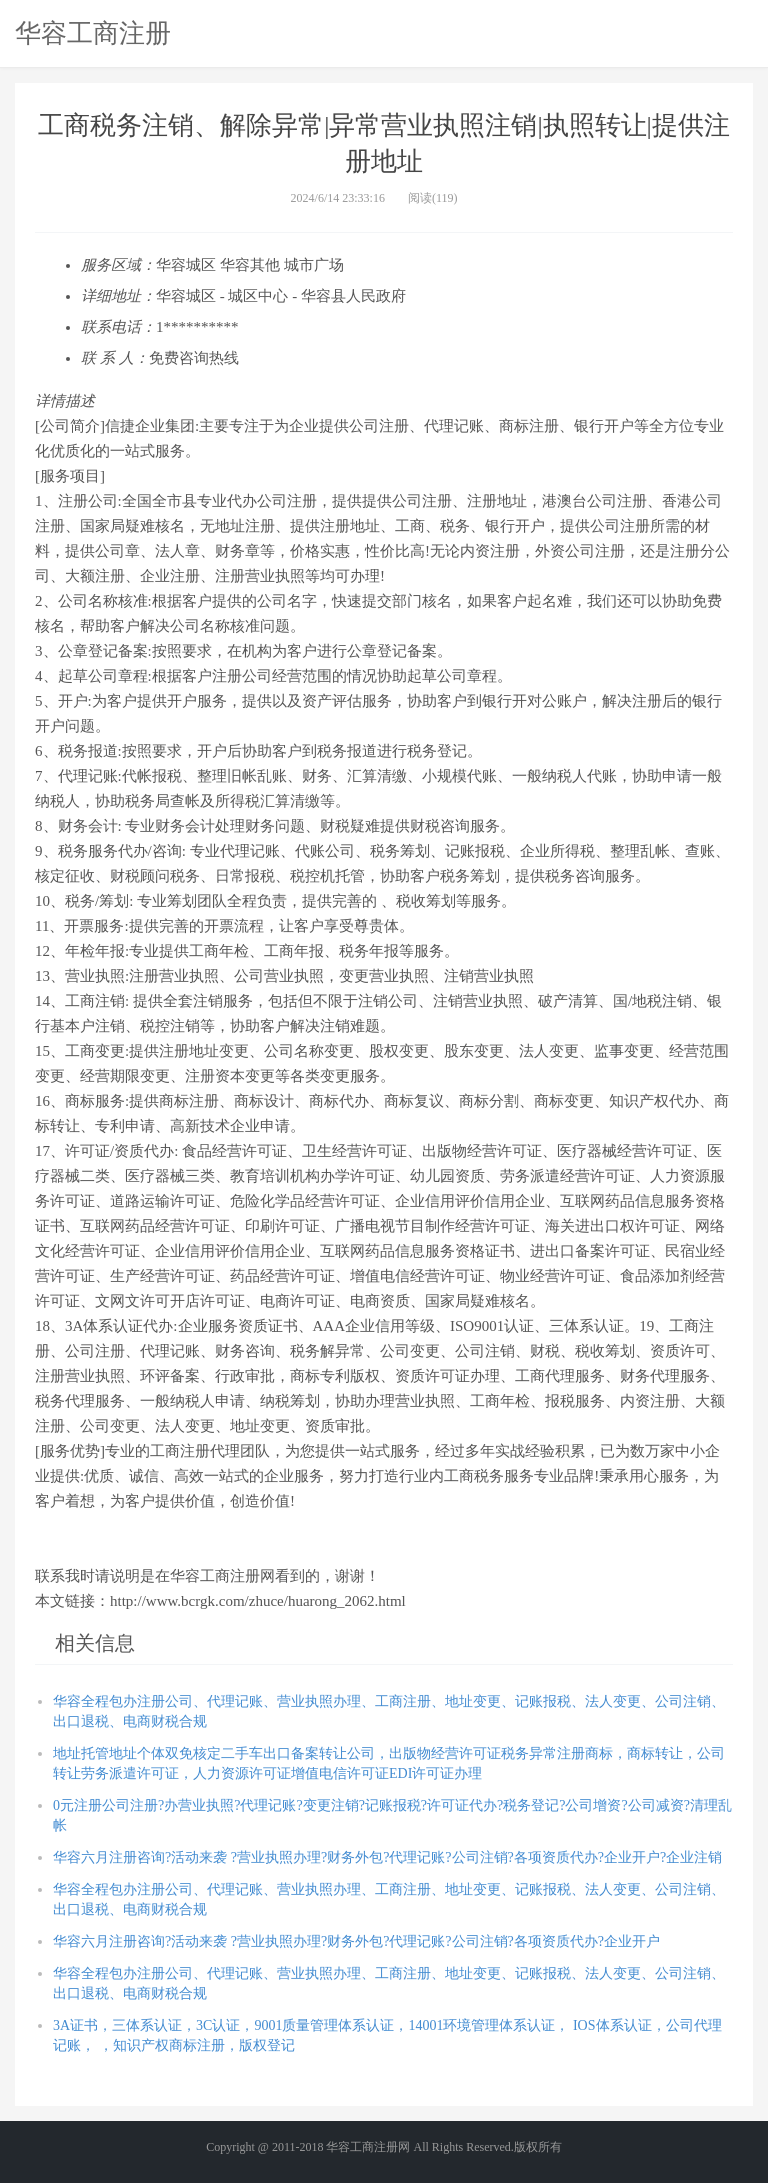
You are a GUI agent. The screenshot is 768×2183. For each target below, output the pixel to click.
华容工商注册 (93, 33)
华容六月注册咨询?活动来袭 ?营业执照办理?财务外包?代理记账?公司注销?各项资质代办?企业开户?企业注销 (387, 1857)
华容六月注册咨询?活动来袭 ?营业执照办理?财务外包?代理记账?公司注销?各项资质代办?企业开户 (356, 1941)
